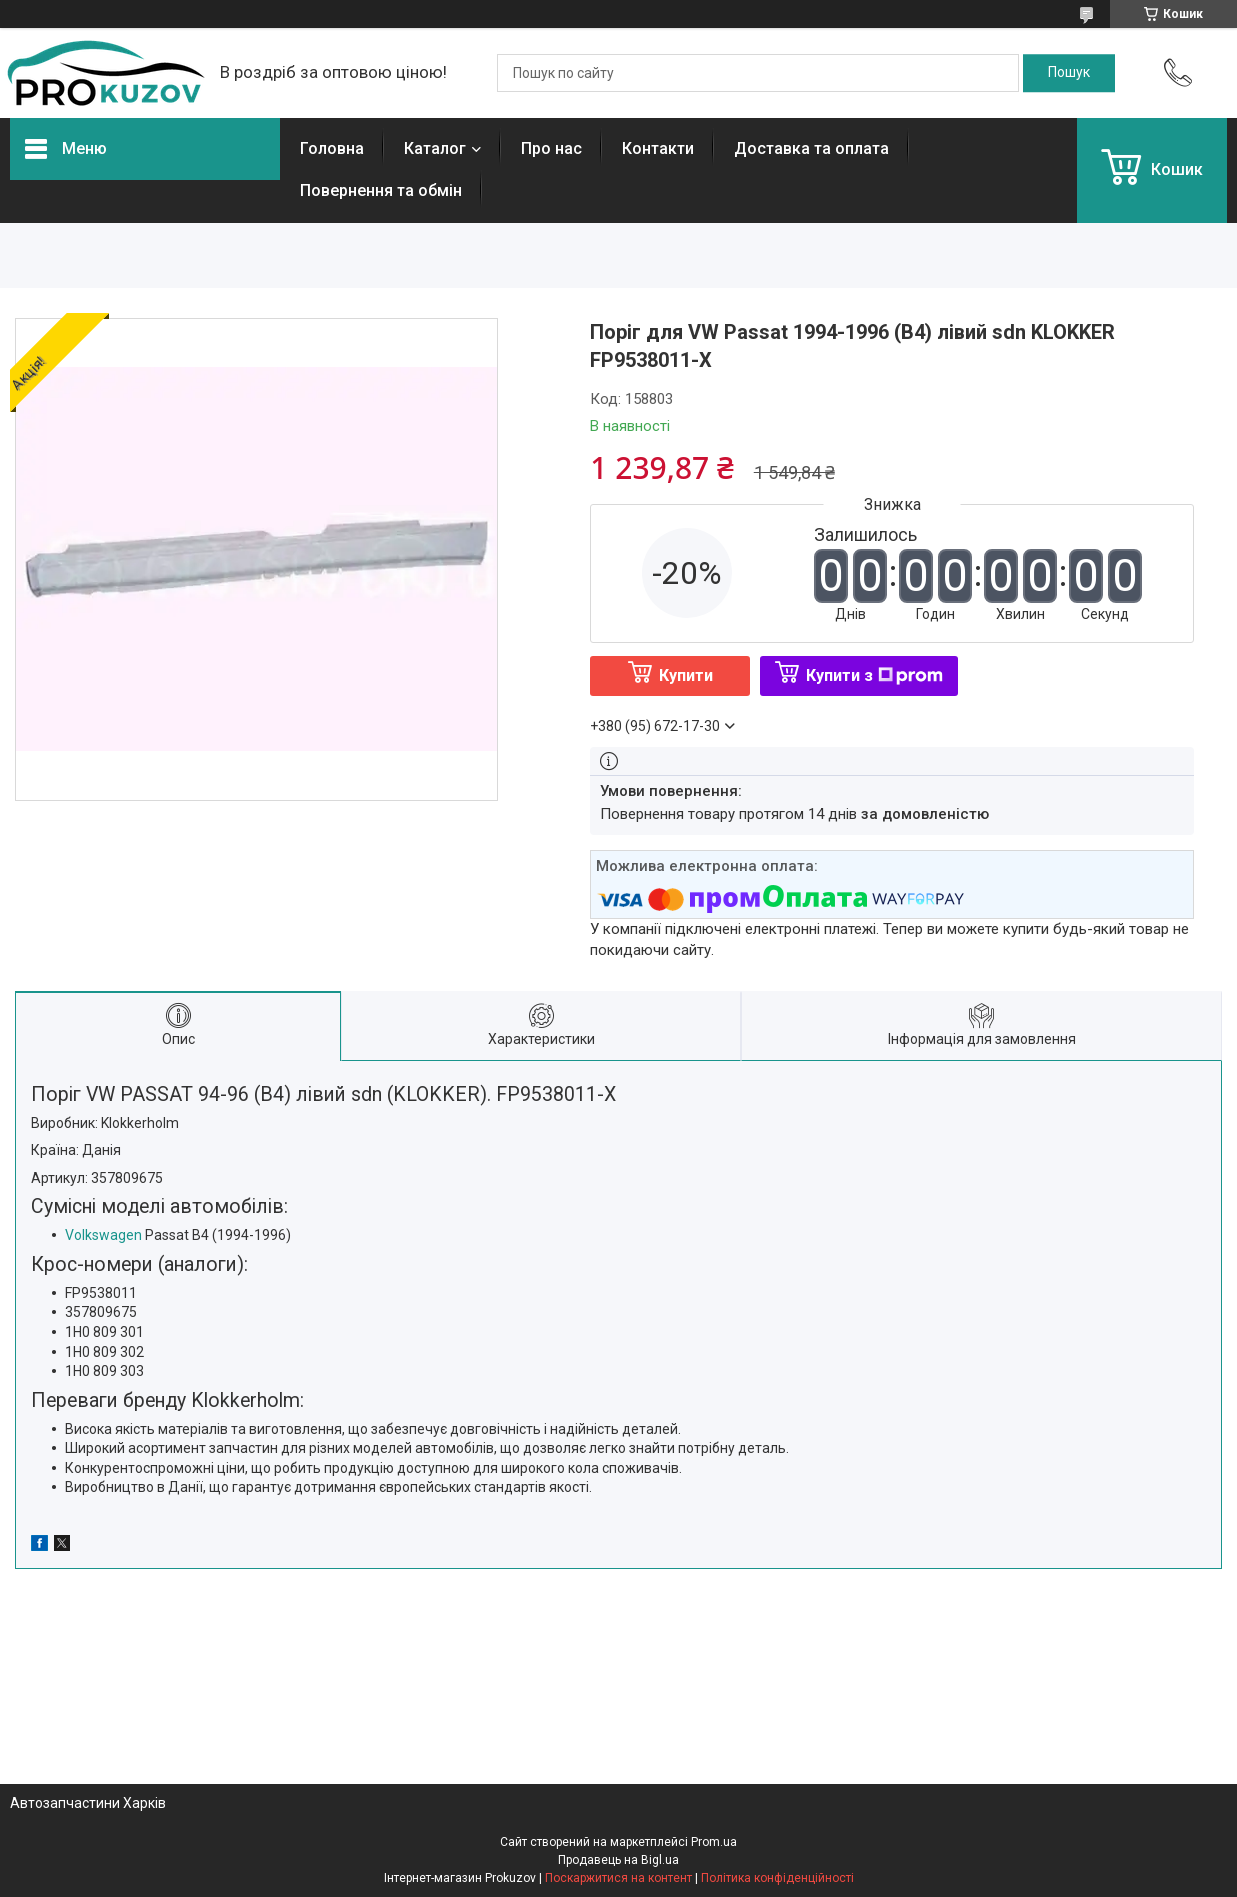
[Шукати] (1069, 73)
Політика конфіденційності (777, 1878)
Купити (686, 675)
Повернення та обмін (381, 190)
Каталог (435, 148)
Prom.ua (714, 1842)
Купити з (874, 675)
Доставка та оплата (811, 148)
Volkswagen (103, 1235)
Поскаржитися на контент (618, 1878)
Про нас (551, 148)
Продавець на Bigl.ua (618, 1860)
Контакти (658, 148)
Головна (332, 148)
